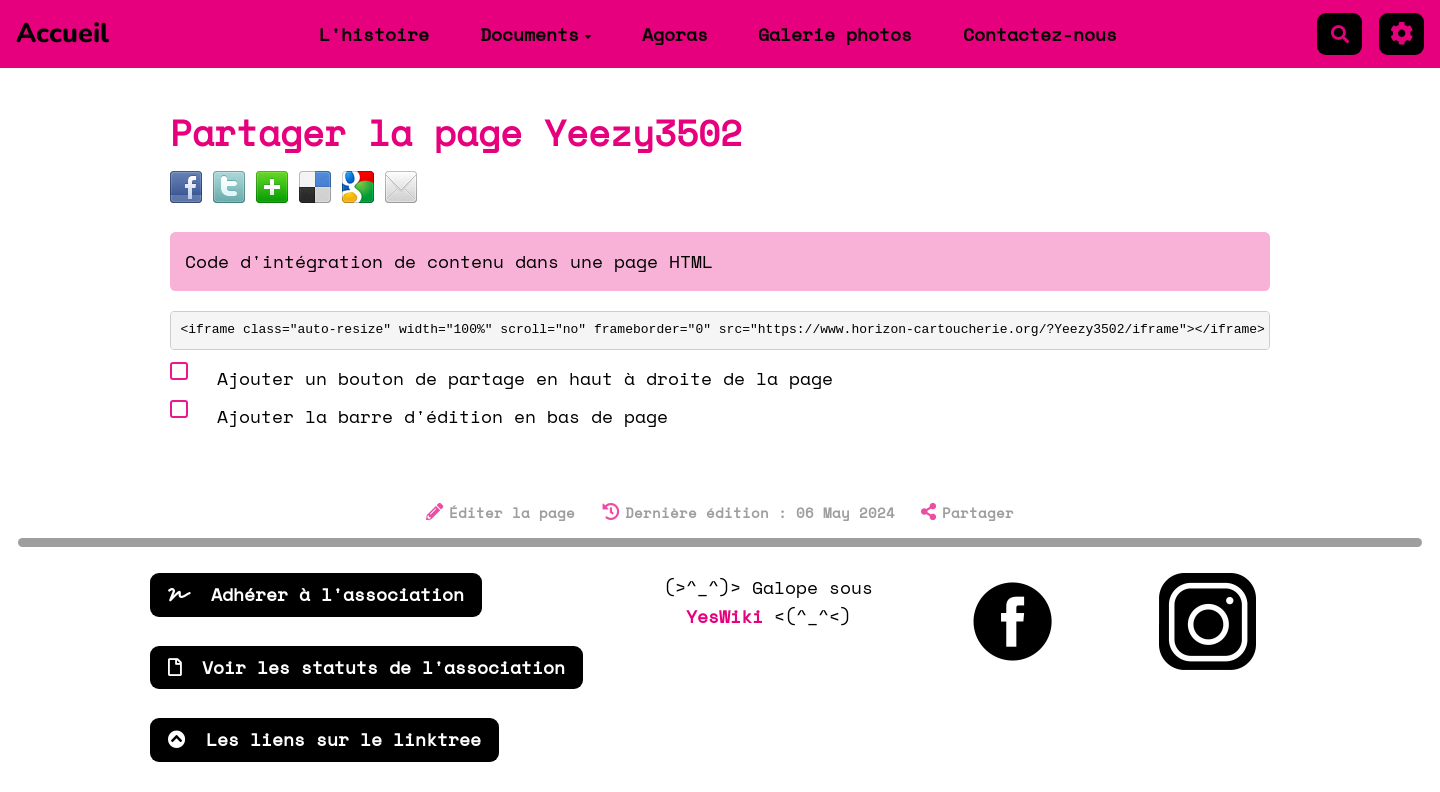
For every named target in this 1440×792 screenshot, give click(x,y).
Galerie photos (835, 34)
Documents (536, 34)
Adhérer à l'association (316, 594)
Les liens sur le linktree (324, 739)
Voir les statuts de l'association (366, 667)
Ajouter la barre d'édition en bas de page (419, 413)
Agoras (675, 34)
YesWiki (724, 616)
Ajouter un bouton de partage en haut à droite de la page (501, 375)
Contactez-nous (1040, 34)
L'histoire (374, 34)
